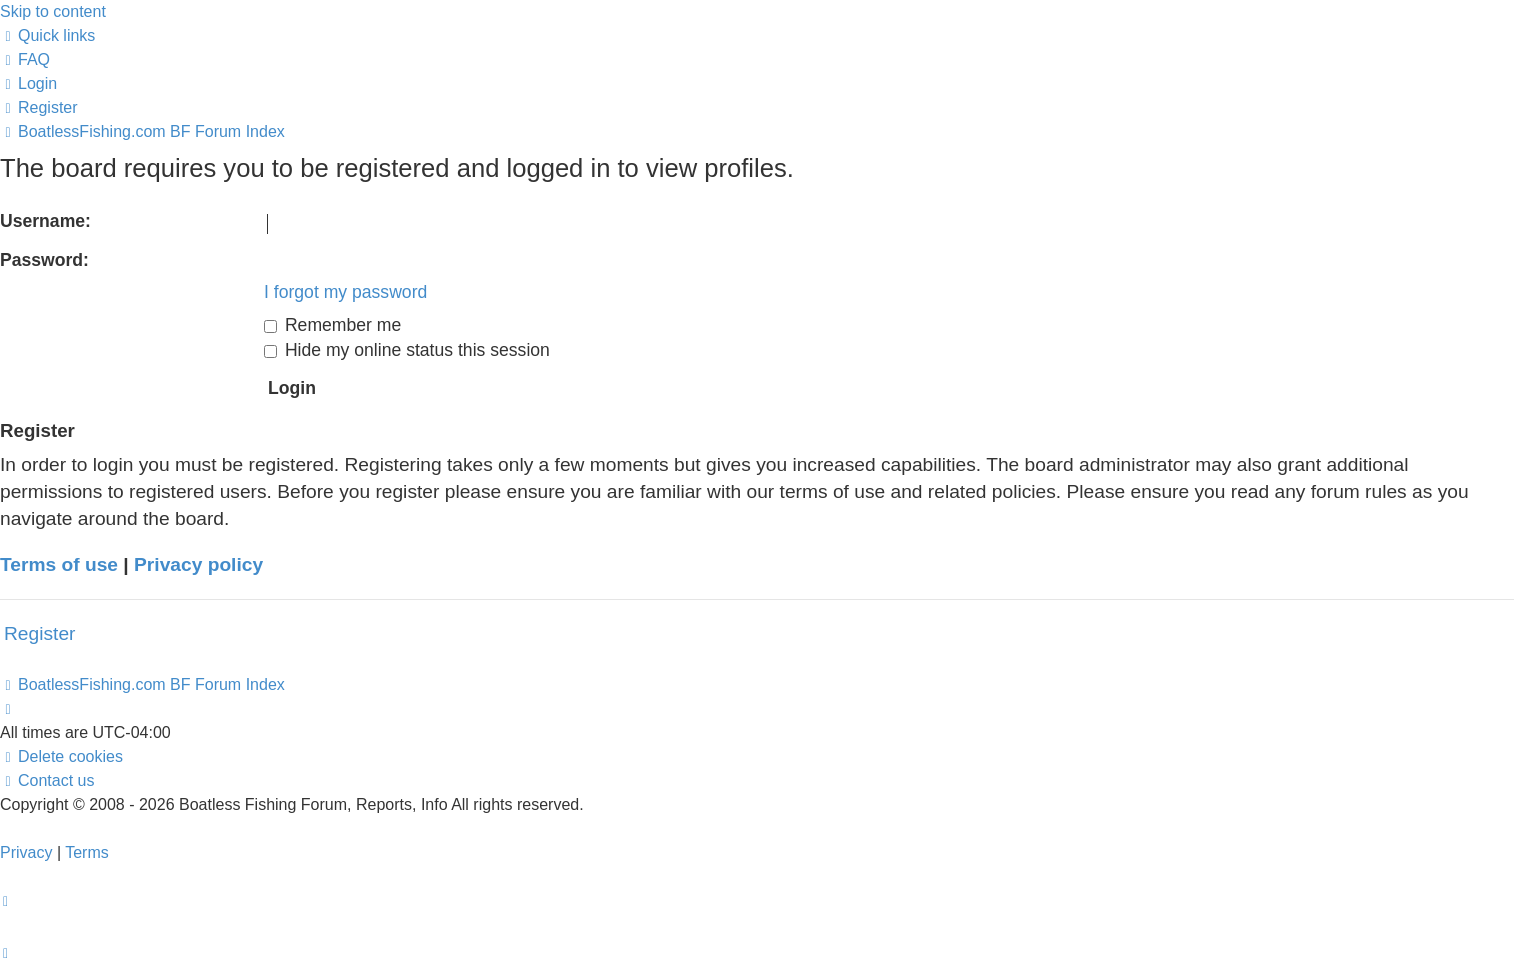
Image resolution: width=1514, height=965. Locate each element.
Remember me (332, 325)
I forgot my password (345, 292)
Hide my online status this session (407, 350)
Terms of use (59, 564)
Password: (44, 260)
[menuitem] (25, 59)
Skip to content (53, 11)
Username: (45, 221)
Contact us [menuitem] (47, 780)
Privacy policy (198, 564)
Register (39, 633)
